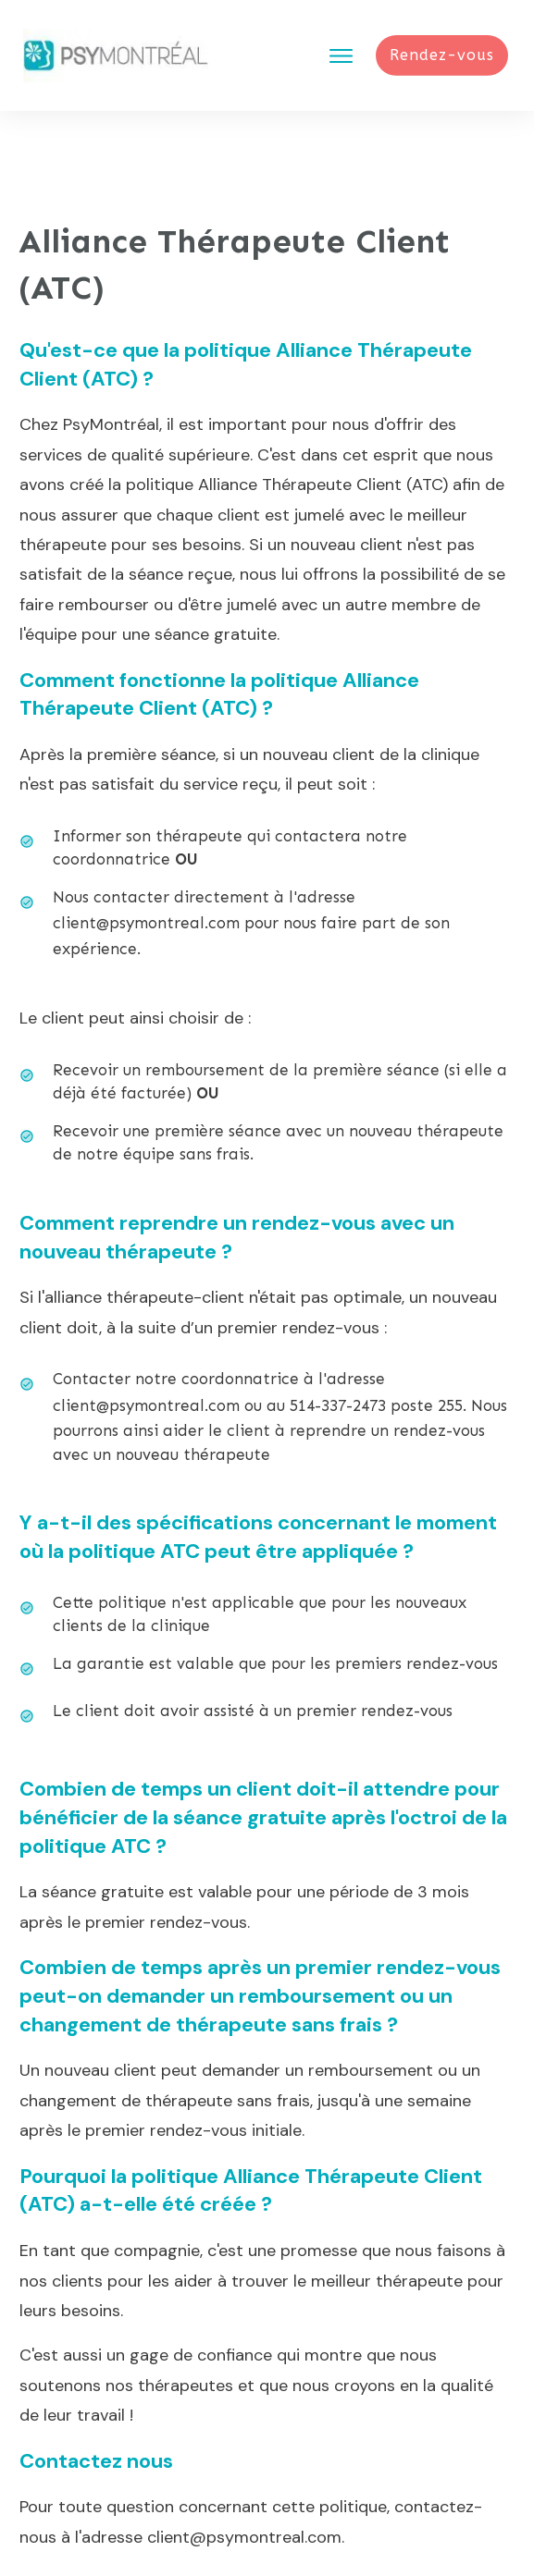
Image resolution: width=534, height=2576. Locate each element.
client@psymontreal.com (146, 843)
